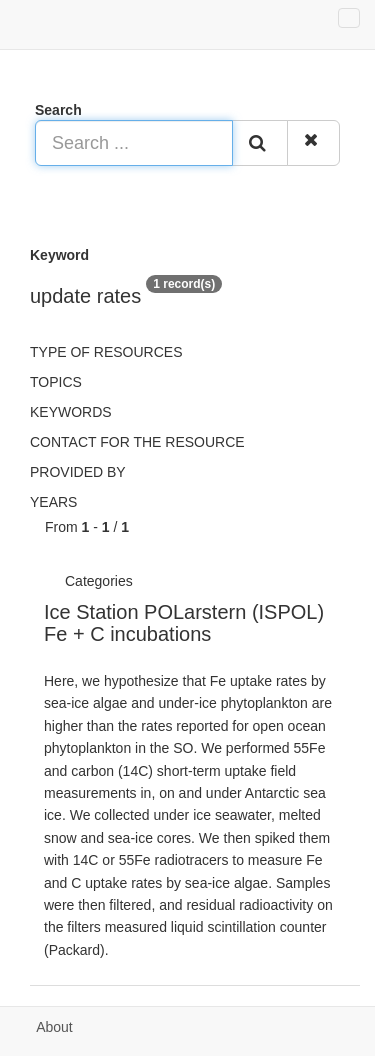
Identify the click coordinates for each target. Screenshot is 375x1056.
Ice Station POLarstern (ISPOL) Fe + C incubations (184, 623)
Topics (56, 382)
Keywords (71, 412)
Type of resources (106, 352)
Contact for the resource (137, 442)
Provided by (78, 472)
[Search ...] (134, 143)
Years (53, 502)
